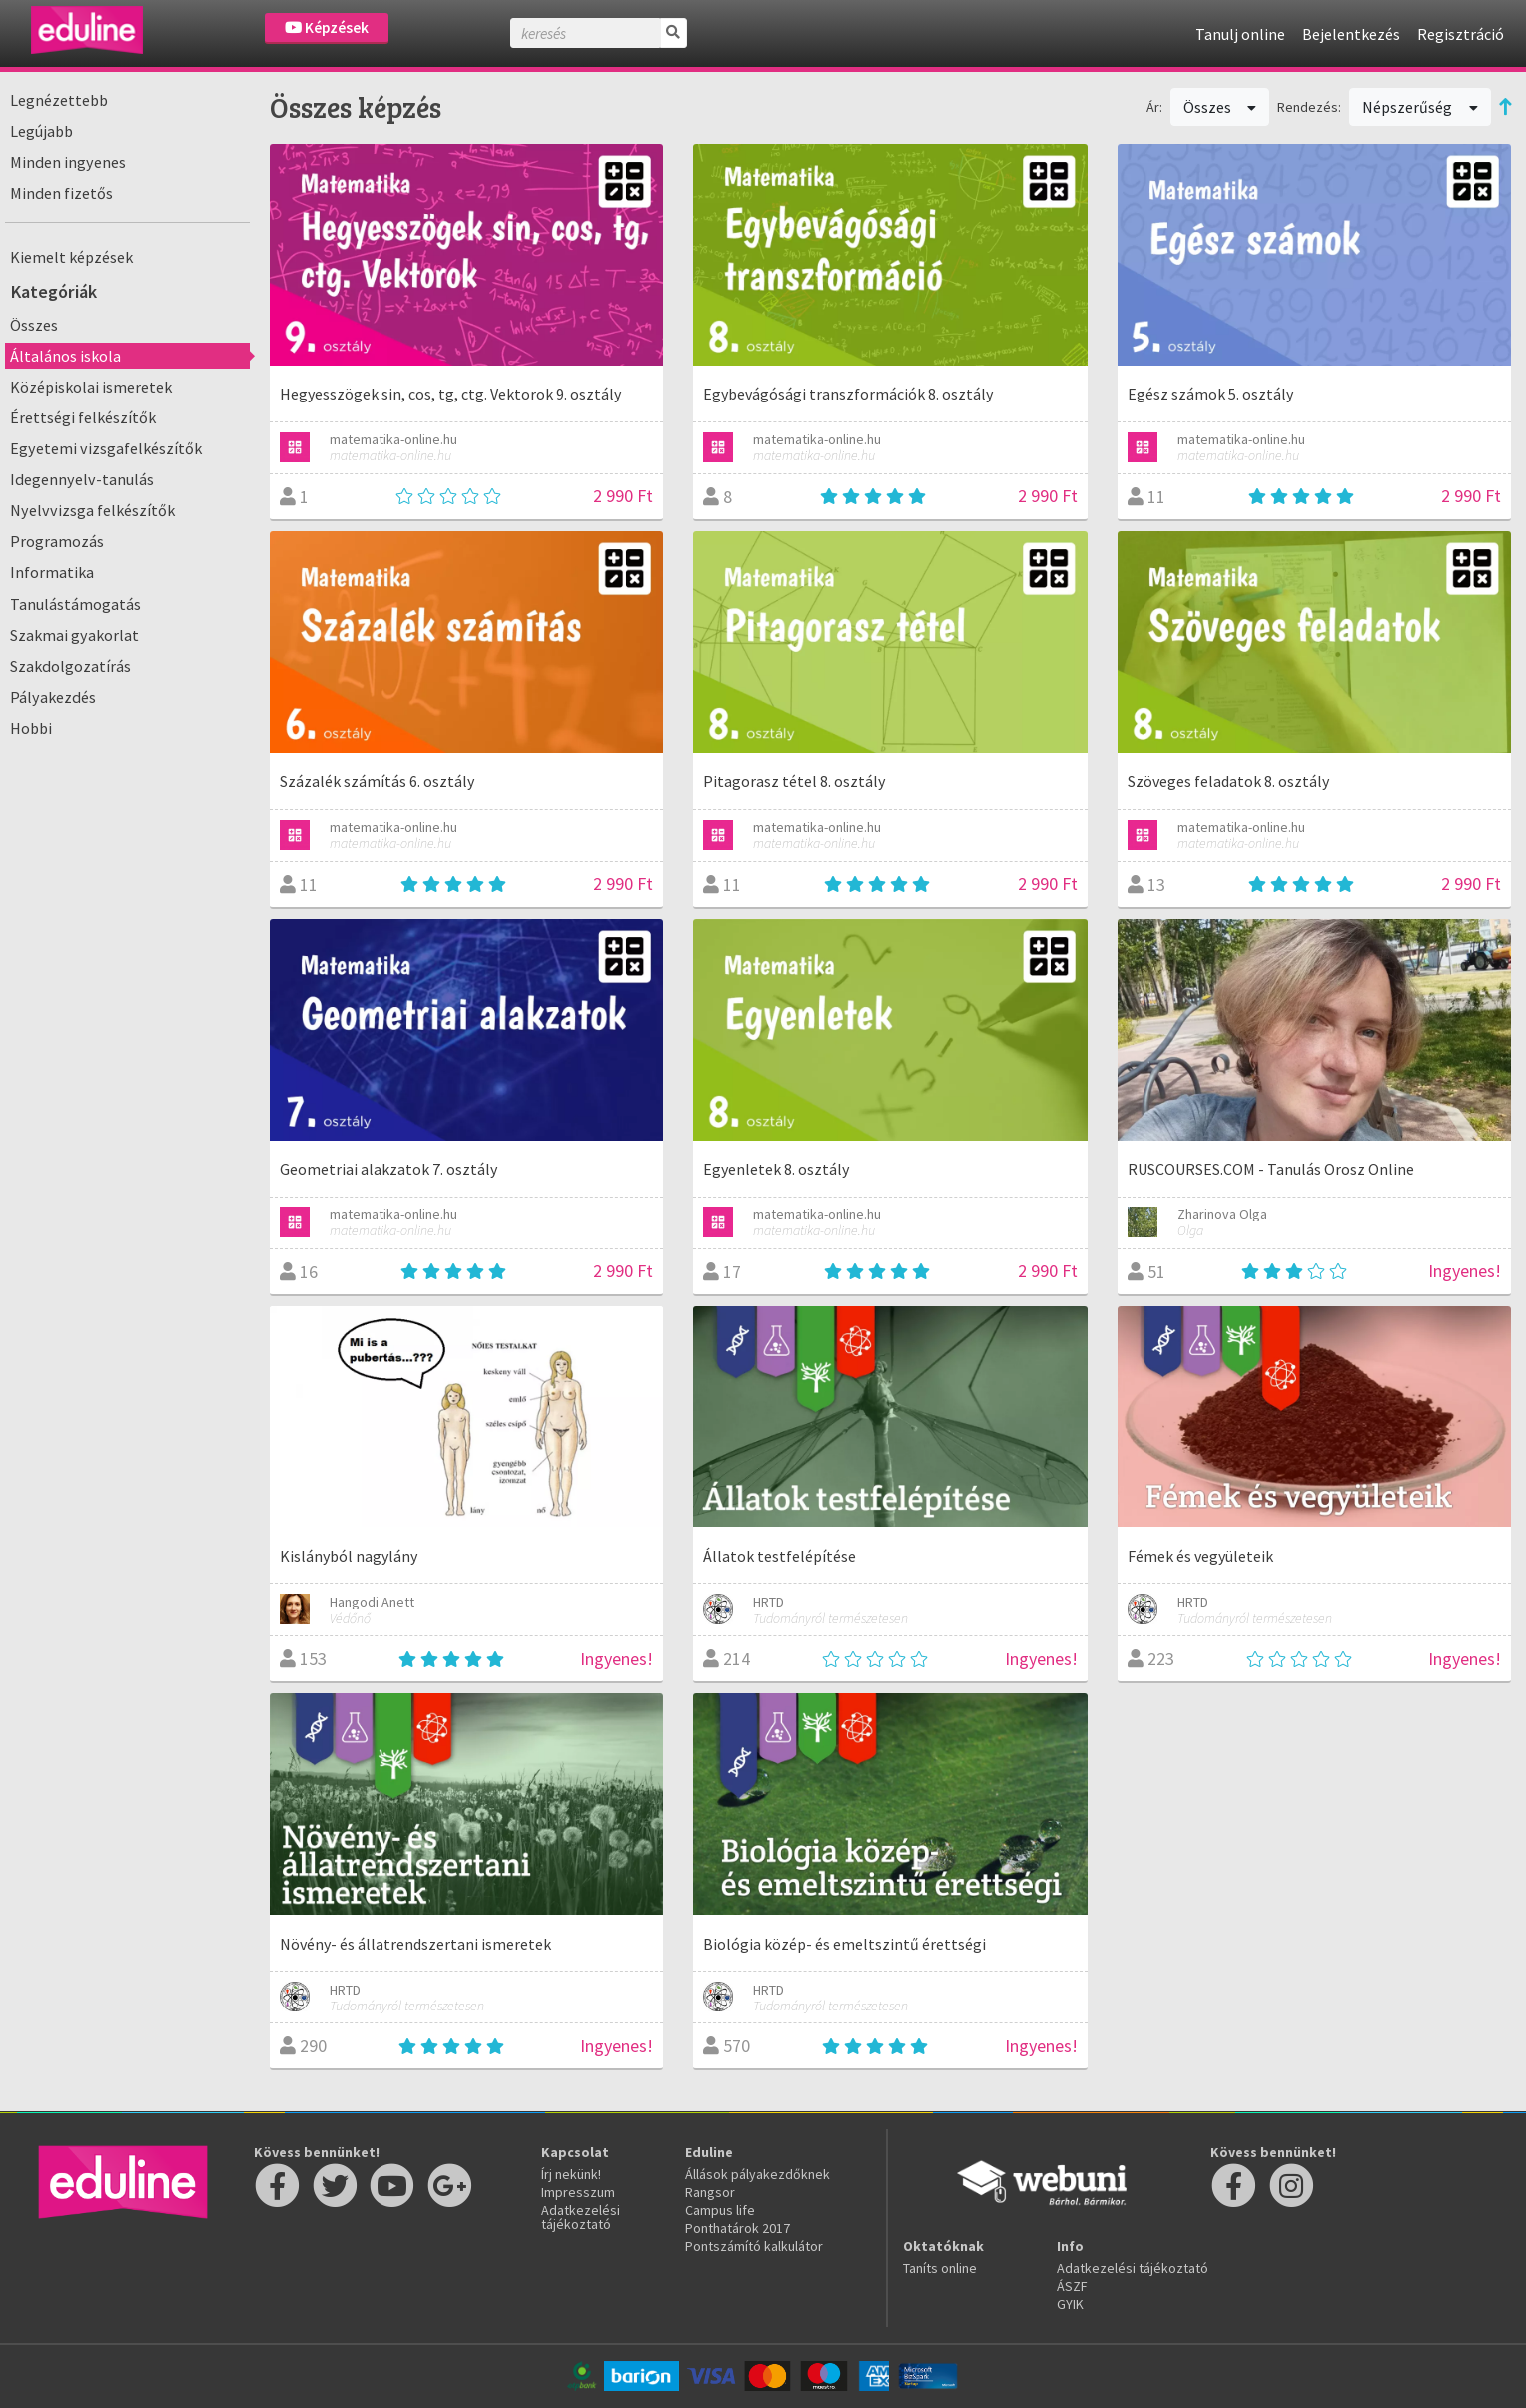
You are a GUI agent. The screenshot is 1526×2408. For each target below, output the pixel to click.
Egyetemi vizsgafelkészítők (106, 448)
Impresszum (578, 2192)
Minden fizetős (61, 193)
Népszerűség (1420, 107)
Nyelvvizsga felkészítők (92, 510)
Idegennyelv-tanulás (82, 479)
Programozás (57, 541)
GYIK (1070, 2304)
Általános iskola (65, 356)
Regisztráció (1460, 34)
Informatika (52, 572)
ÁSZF (1072, 2286)
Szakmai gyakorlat (74, 635)
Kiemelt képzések (71, 257)
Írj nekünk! (571, 2174)
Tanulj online (1240, 34)
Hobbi (31, 728)
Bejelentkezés (1351, 34)
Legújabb (41, 131)
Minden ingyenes (68, 162)
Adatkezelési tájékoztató (580, 2217)
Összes (34, 325)
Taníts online (940, 2268)
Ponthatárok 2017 (737, 2228)
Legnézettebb (59, 100)
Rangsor (710, 2192)
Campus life (720, 2210)
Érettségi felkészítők (83, 417)
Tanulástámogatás (75, 604)
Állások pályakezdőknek (757, 2174)
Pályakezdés (53, 697)
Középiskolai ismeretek (91, 387)
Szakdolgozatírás (70, 666)
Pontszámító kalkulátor (754, 2246)
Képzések (327, 27)
